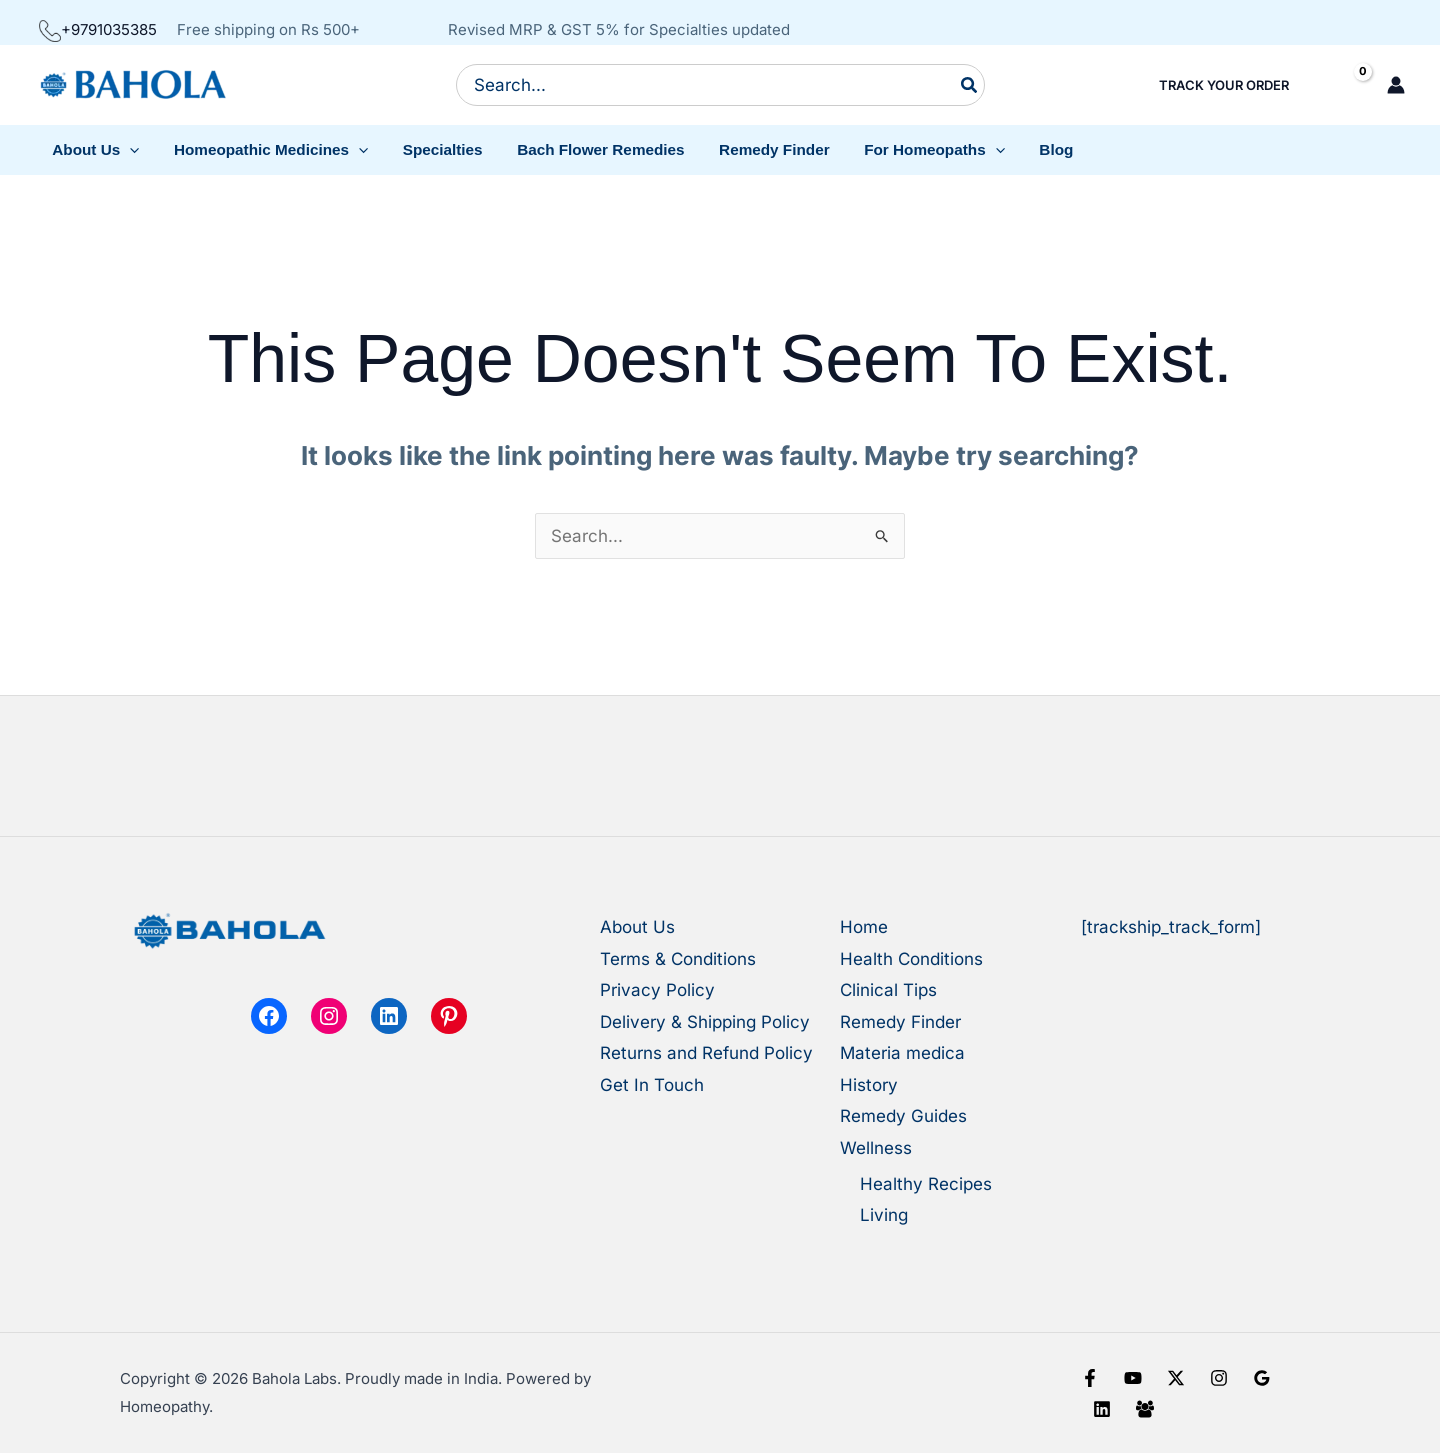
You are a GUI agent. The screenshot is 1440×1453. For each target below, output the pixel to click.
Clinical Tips (888, 990)
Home (864, 927)
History (869, 1085)
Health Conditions (911, 959)
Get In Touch (652, 1085)
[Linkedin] (1102, 1409)
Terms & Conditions (678, 959)
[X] (1176, 1378)
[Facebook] (1090, 1378)
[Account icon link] (1396, 85)
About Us (637, 927)
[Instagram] (1219, 1378)
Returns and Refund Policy (706, 1053)
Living (884, 1215)
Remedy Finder (900, 1022)
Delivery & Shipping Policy (705, 1022)
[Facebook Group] (1145, 1409)
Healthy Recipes (926, 1184)
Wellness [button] (876, 1148)
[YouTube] (1133, 1378)
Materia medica (902, 1053)
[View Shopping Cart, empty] (1345, 85)
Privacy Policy (657, 990)
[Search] (970, 85)
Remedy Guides (903, 1116)
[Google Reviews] (1262, 1378)
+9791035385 (98, 29)
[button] (94, 150)
